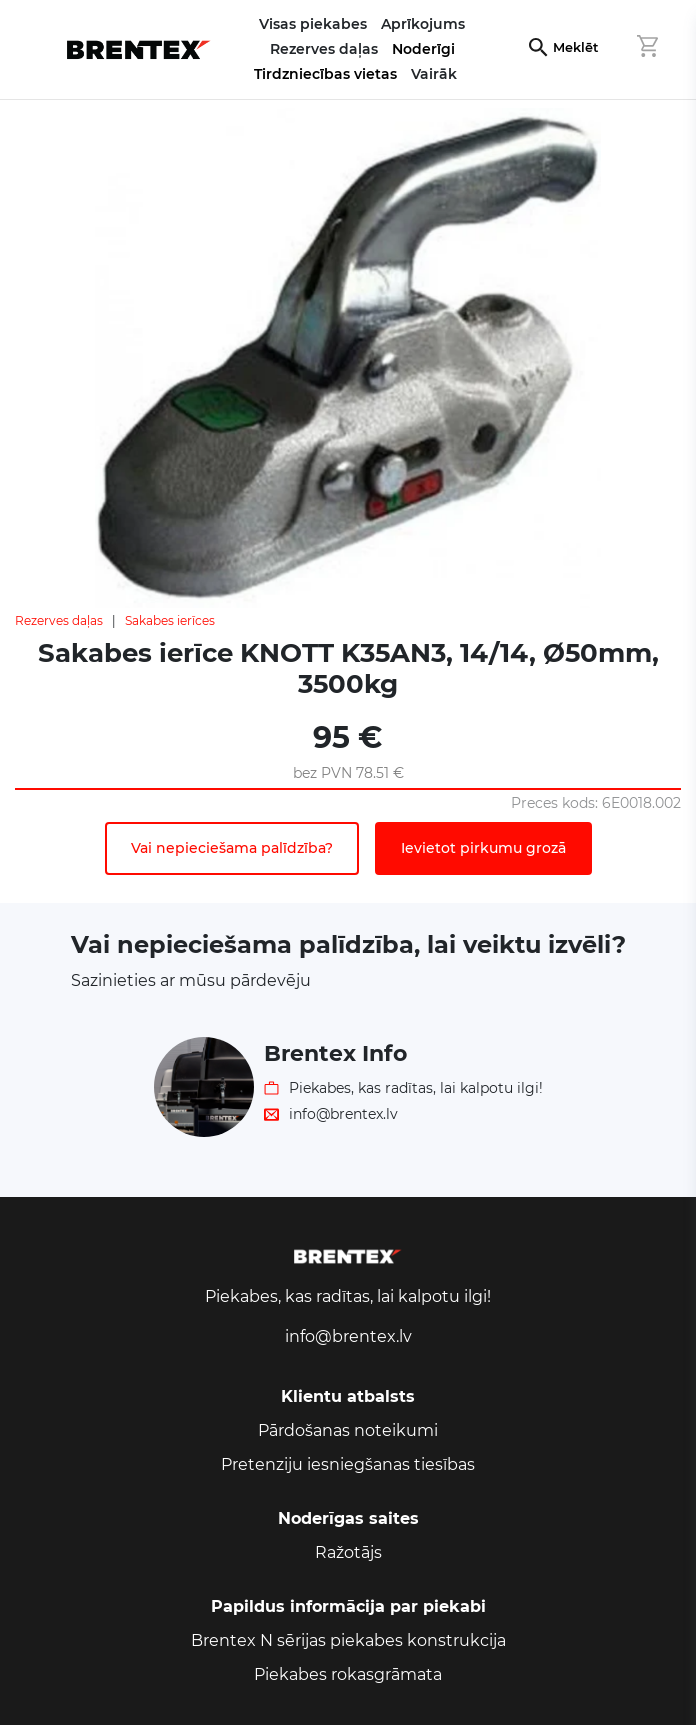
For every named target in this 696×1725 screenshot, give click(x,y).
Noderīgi (423, 49)
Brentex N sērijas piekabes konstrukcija (348, 1640)
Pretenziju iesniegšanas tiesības (348, 1464)
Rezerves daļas (59, 620)
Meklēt (575, 47)
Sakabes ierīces (170, 620)
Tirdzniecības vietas (325, 74)
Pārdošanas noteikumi (348, 1430)
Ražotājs (348, 1552)
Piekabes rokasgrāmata (348, 1674)
